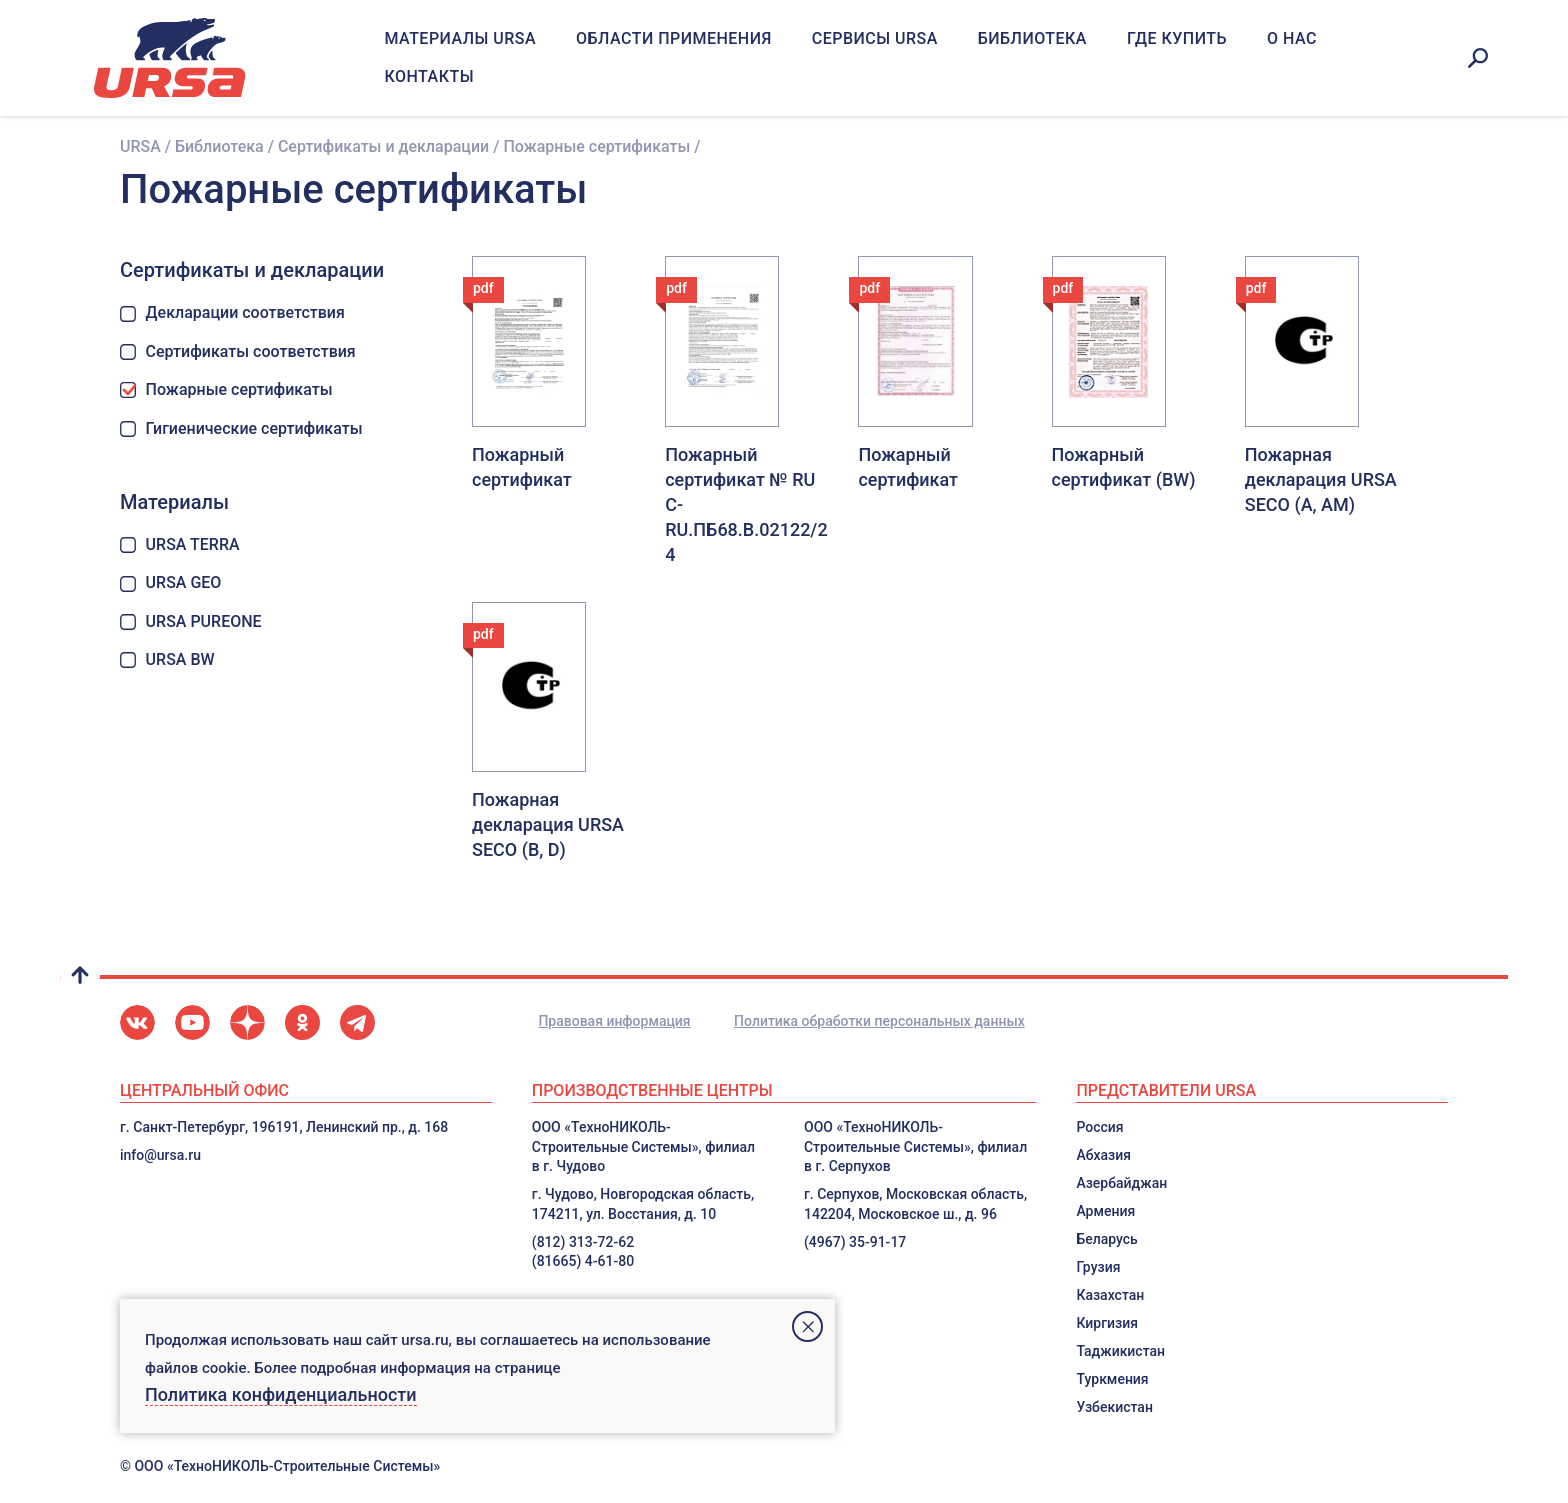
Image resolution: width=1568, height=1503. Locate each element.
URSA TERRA (180, 544)
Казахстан (1110, 1295)
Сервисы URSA (875, 38)
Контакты (429, 76)
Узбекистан (1114, 1407)
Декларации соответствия (232, 312)
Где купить (1177, 38)
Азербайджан (1121, 1183)
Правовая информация (614, 1021)
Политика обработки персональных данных (879, 1021)
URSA (140, 146)
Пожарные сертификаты (226, 389)
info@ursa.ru (160, 1155)
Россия (1099, 1127)
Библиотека (1032, 38)
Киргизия (1107, 1323)
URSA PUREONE (191, 621)
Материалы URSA (460, 38)
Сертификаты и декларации (383, 146)
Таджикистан (1120, 1351)
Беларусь (1106, 1239)
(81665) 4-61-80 (583, 1261)
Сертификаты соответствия (238, 351)
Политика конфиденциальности (281, 1394)
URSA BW (167, 659)
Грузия (1098, 1267)
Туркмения (1112, 1379)
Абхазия (1103, 1155)
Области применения (674, 38)
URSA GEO (170, 582)
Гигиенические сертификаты (241, 428)
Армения (1105, 1211)
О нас (1292, 38)
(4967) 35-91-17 (855, 1242)
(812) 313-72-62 (583, 1242)
